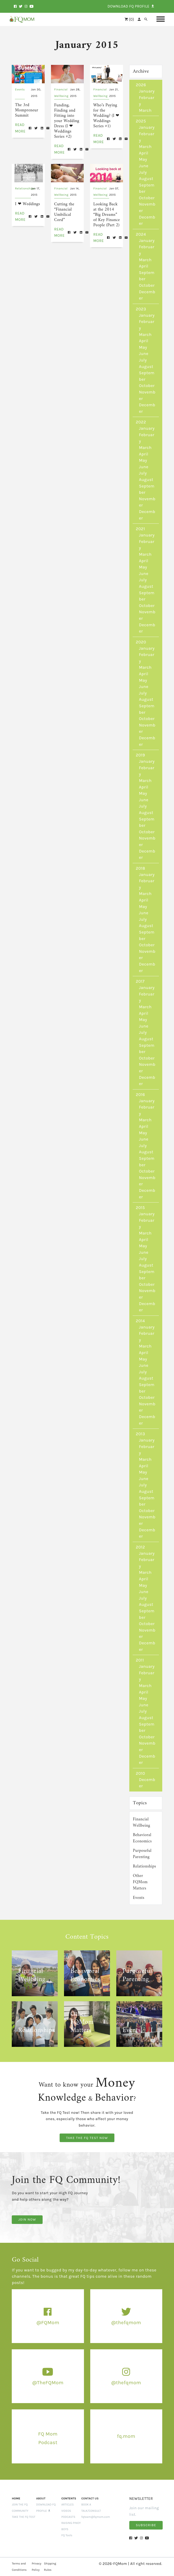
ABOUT (41, 2498)
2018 (140, 868)
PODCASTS (68, 2517)
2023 (141, 309)
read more (20, 127)
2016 (140, 1094)
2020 (141, 642)
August (146, 178)
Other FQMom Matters (140, 1882)
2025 (141, 121)
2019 (140, 755)
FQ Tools (66, 2535)
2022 (141, 422)
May (143, 159)
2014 (140, 1320)
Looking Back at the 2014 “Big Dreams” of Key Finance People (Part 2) (106, 212)
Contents (68, 2498)
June (143, 165)
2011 (140, 1660)
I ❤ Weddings (27, 202)
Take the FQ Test (23, 2517)
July (143, 172)
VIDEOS (66, 2511)
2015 (140, 1207)
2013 (140, 1433)
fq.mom (126, 2436)
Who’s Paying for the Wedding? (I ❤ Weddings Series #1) (106, 115)
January (147, 91)
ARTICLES (67, 2504)
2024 (141, 234)
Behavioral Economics (142, 1838)
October (147, 197)
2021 (140, 528)
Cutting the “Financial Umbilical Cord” (64, 210)
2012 (140, 1547)
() (129, 19)
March (145, 110)
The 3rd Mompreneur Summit (26, 110)
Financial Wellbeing (61, 93)
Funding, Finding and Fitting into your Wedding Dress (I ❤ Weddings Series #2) (66, 120)
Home (16, 2498)
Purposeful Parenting (142, 1854)
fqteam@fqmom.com (95, 2517)
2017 (140, 981)
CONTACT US (89, 2498)
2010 (140, 1773)
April (143, 153)
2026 (141, 84)
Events (20, 89)
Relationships (23, 187)
